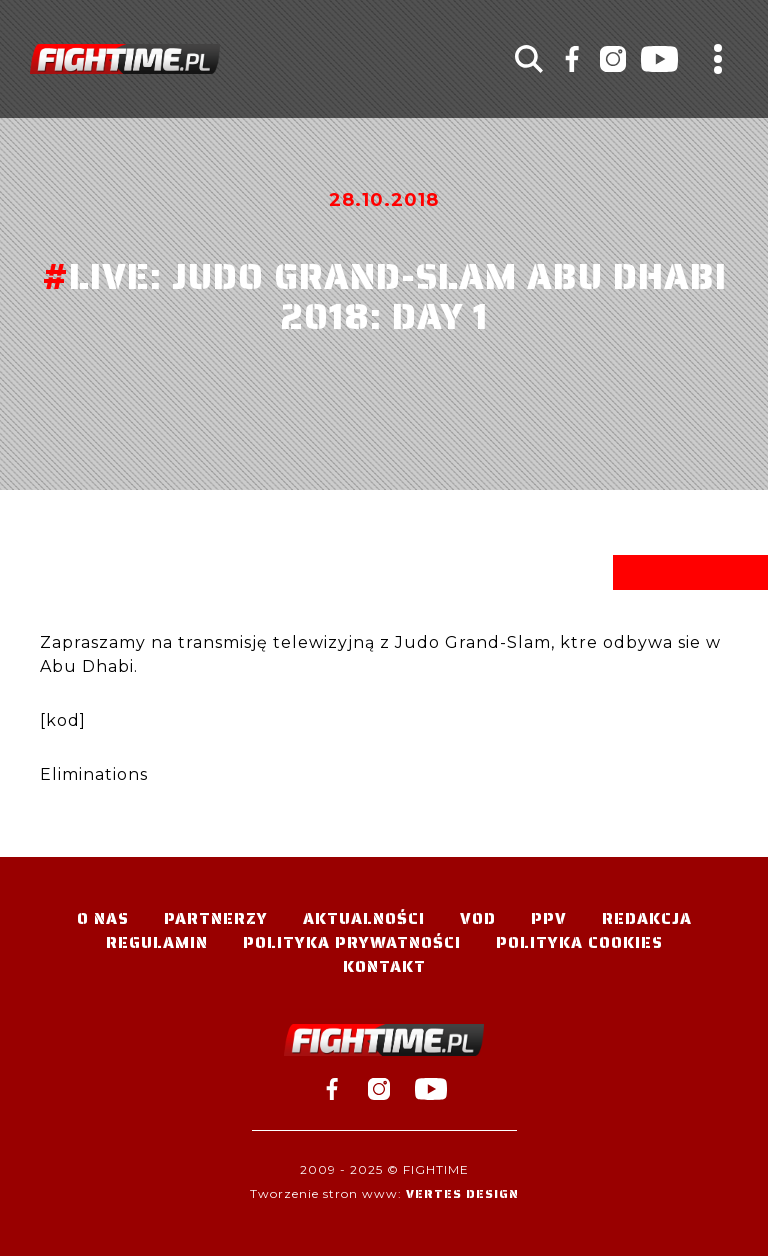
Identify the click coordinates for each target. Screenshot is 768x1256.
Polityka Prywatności (352, 942)
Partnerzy (216, 918)
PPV (549, 918)
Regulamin (157, 942)
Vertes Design (462, 1193)
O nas (103, 918)
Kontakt (384, 966)
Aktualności (364, 918)
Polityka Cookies (579, 942)
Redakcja (647, 918)
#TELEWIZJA (125, 59)
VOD (478, 918)
